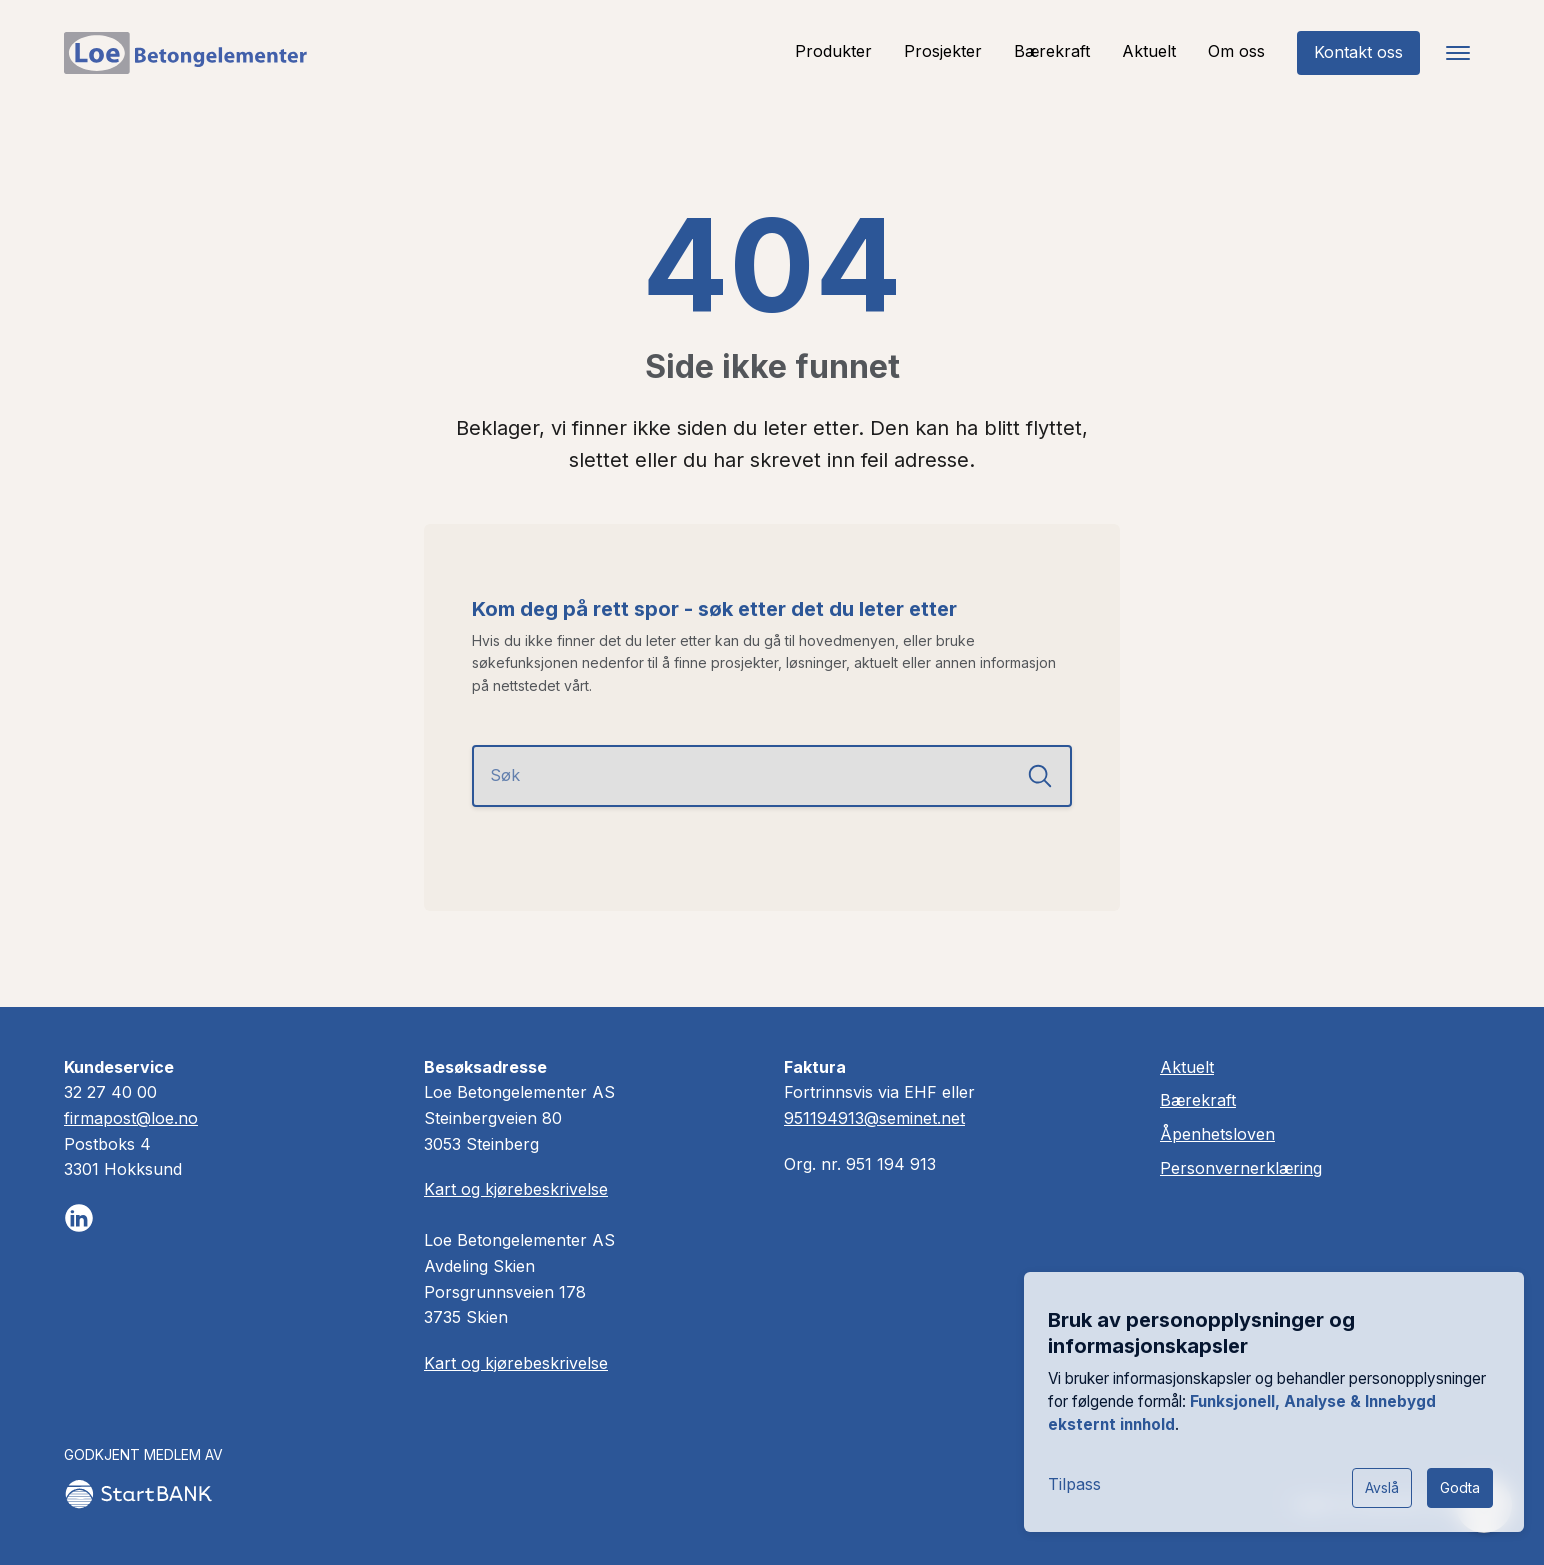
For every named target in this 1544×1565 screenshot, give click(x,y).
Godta (1460, 1487)
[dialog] (1274, 1402)
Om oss (1236, 51)
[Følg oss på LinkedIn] (79, 1218)
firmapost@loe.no (131, 1118)
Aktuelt (1149, 51)
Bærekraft (1052, 51)
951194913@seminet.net (874, 1118)
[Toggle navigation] (1458, 53)
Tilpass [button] (1074, 1484)
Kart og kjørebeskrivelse (516, 1189)
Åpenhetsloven (1217, 1134)
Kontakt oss (1358, 52)
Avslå (1382, 1487)
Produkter (833, 51)
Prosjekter (943, 51)
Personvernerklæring (1241, 1168)
